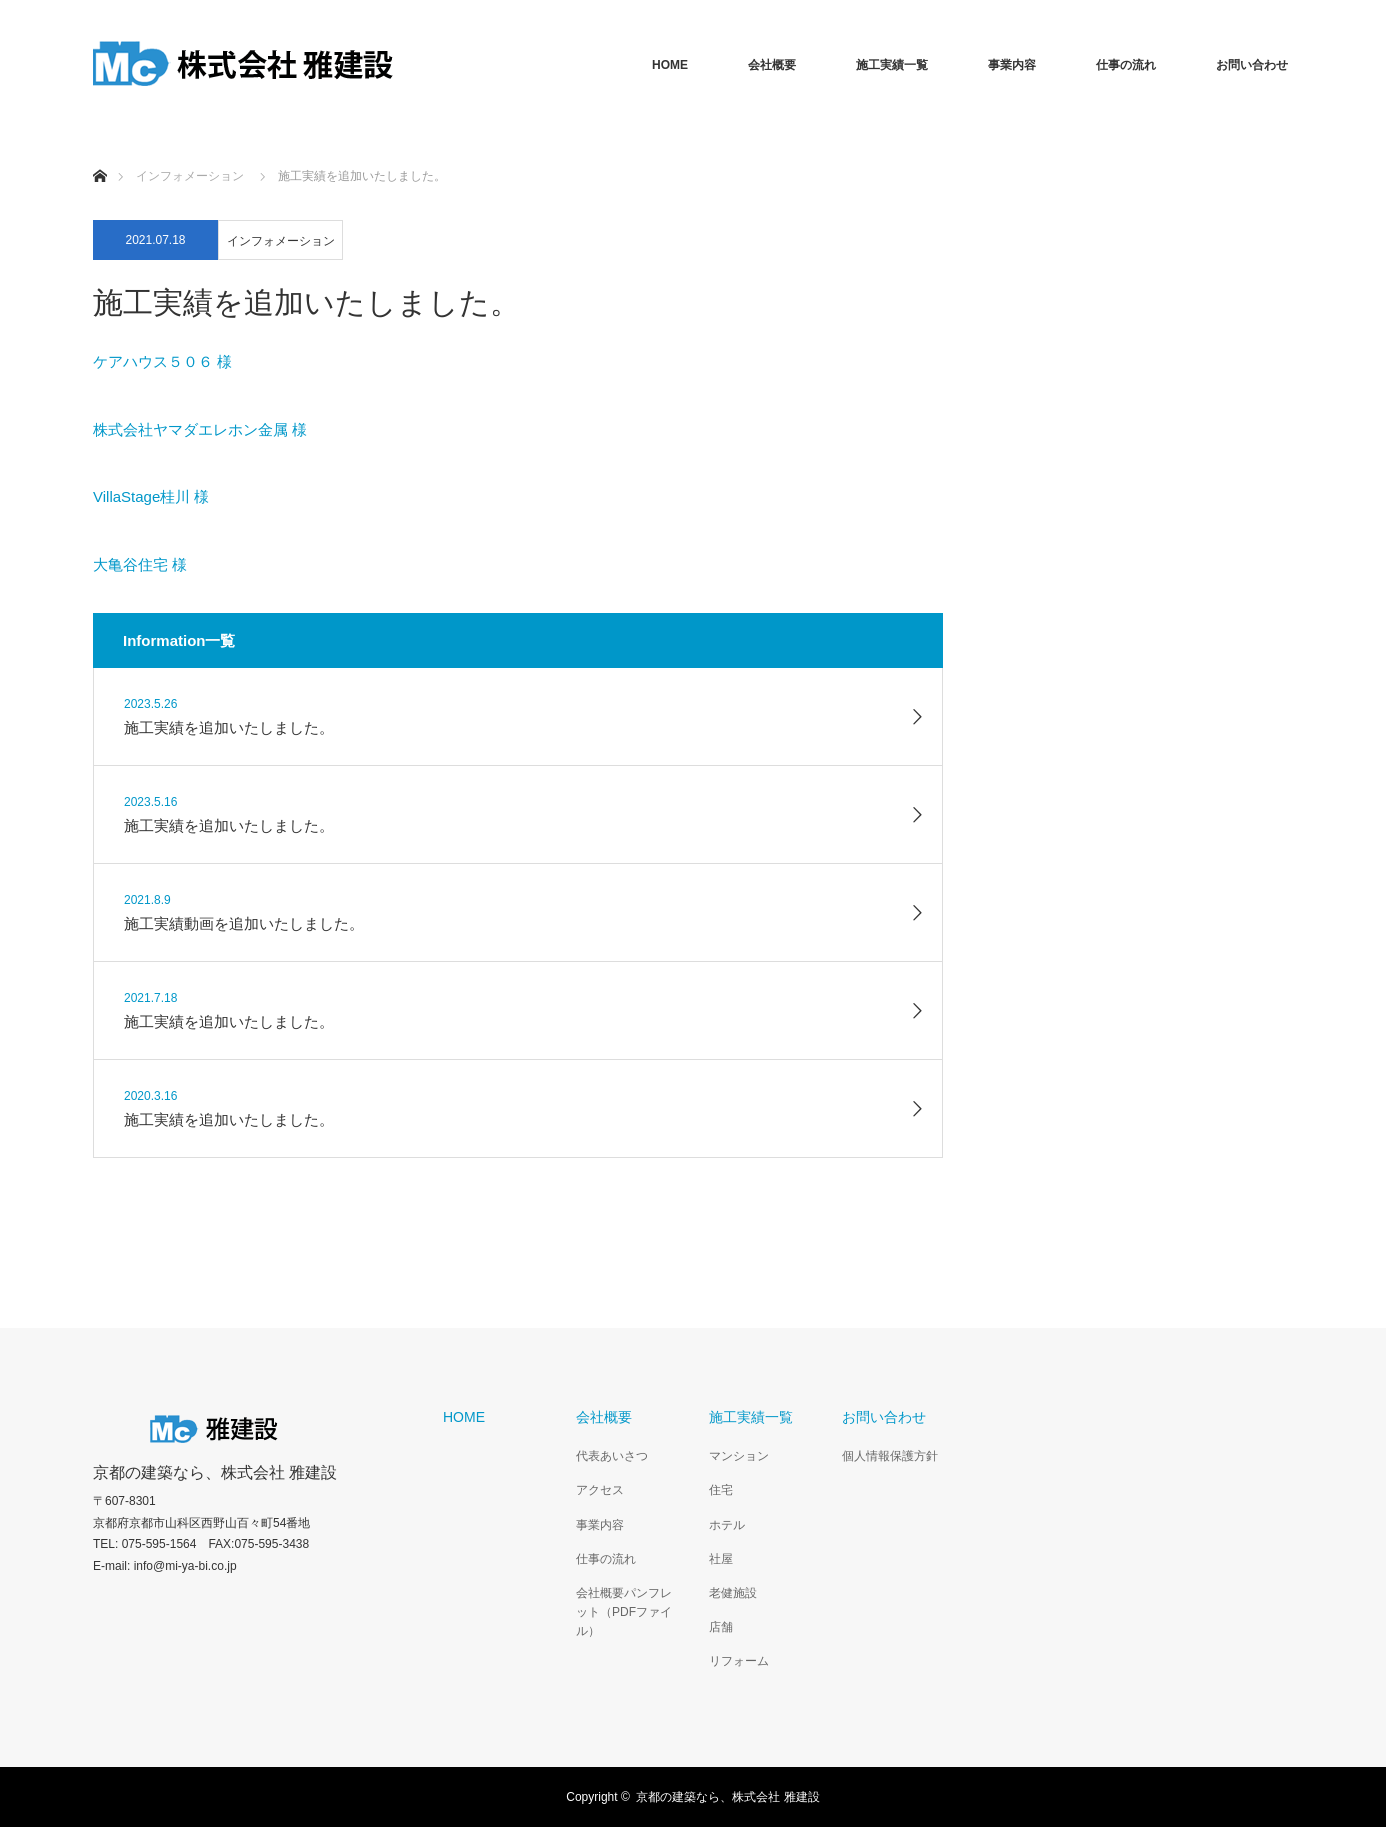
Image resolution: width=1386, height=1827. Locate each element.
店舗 (721, 1627)
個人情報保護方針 (890, 1456)
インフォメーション (281, 241)
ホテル (727, 1525)
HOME (670, 65)
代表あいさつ (612, 1456)
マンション (739, 1456)
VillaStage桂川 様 (151, 496)
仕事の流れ (1126, 65)
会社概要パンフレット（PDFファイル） (624, 1612)
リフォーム (739, 1661)
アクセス (600, 1490)
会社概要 (772, 65)
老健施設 (733, 1593)
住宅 (721, 1490)
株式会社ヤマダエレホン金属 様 (200, 429)
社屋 (721, 1559)
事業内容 (1012, 65)
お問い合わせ (1252, 65)
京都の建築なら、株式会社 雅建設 (215, 1473)
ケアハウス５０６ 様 (162, 361)
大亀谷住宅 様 (140, 564)
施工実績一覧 (892, 65)
